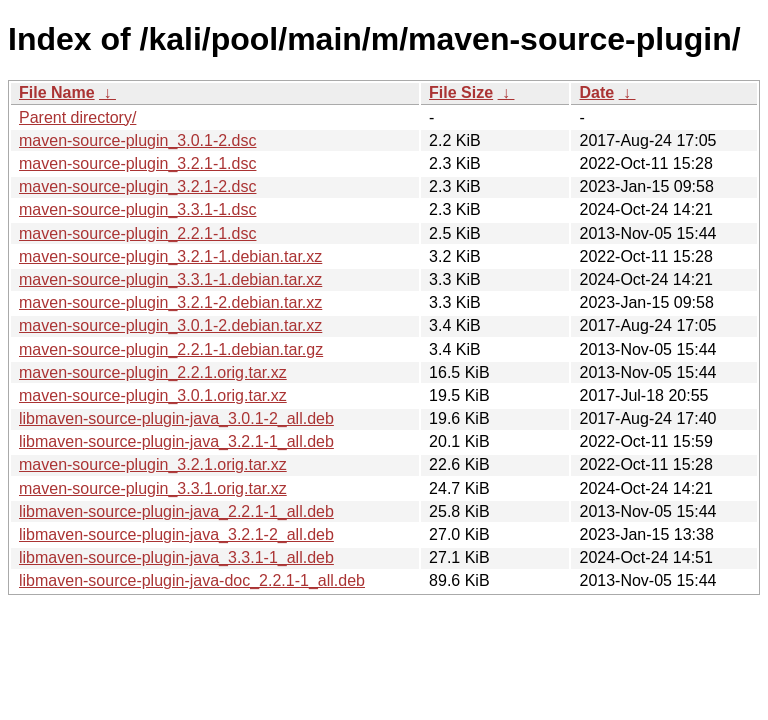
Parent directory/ (77, 117)
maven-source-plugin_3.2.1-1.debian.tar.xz (170, 256)
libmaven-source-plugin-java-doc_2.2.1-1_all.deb (192, 580)
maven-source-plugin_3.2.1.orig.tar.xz (153, 464)
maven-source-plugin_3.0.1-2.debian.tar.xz (170, 325)
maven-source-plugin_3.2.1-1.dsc (137, 163)
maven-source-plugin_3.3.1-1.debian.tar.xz (170, 279)
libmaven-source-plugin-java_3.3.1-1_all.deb (176, 557)
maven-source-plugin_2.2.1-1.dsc (137, 233)
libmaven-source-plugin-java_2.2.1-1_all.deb (176, 511)
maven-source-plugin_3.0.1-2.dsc (137, 140)
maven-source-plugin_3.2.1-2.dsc (137, 186)
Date (596, 92)
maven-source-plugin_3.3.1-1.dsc (137, 209)
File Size (461, 92)
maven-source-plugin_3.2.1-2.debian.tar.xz (170, 302)
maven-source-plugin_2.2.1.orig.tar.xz (153, 372)
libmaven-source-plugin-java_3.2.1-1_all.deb (176, 441)
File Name (57, 92)
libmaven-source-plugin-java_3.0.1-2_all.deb (176, 418)
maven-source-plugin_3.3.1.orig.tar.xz (153, 488)
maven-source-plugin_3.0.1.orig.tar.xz (153, 395)
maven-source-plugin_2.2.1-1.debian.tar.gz (171, 349)
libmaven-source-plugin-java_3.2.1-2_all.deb (176, 534)
